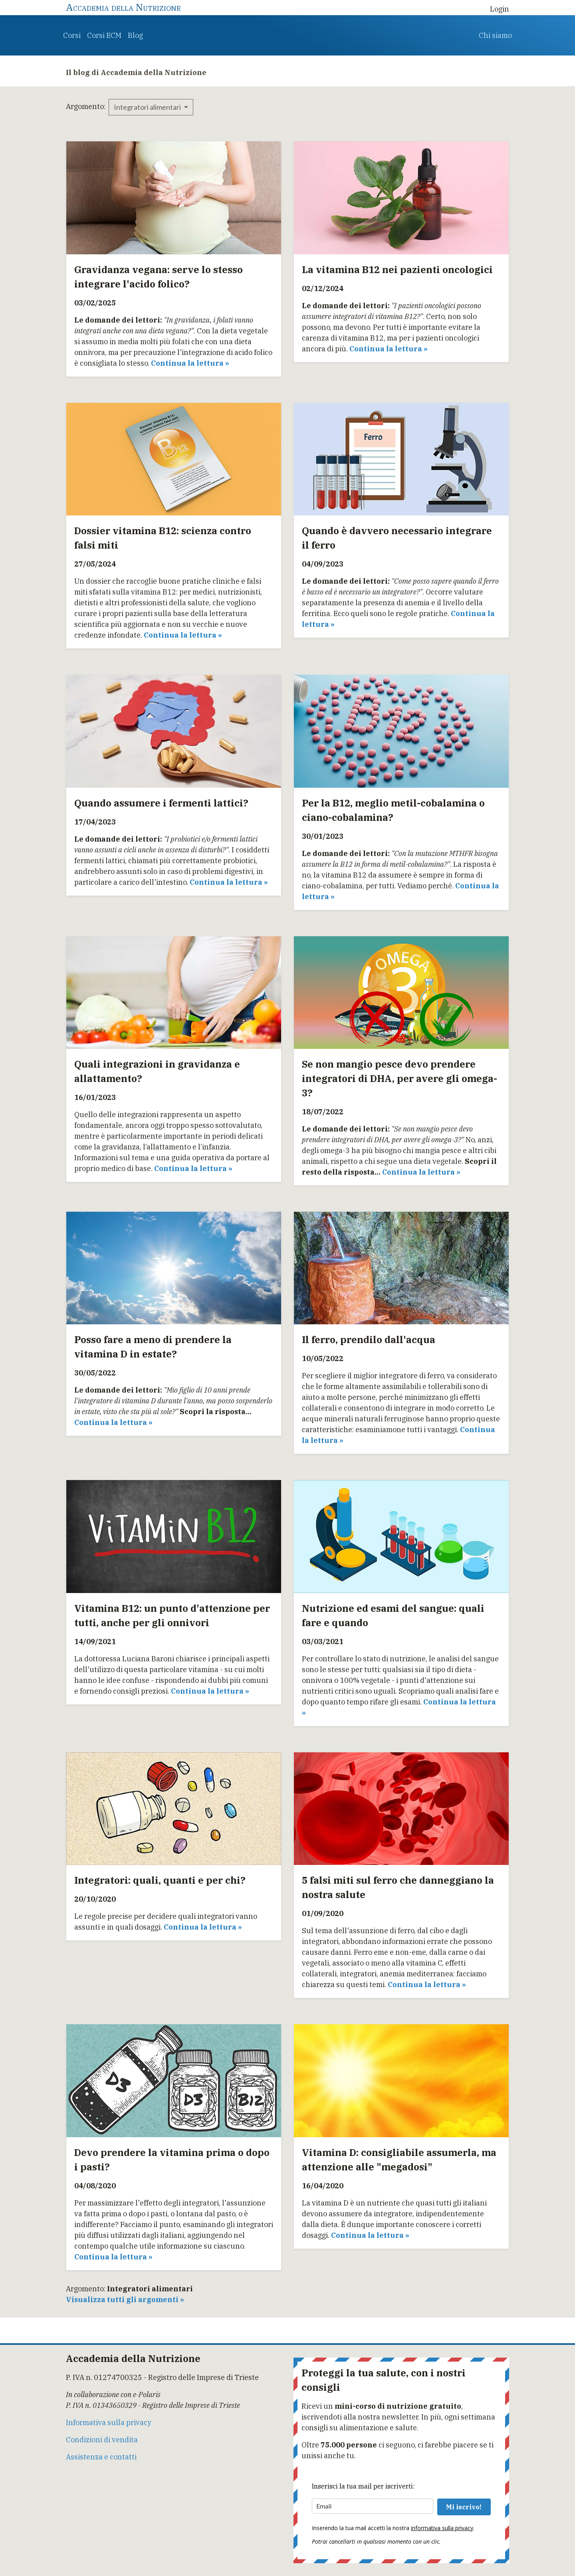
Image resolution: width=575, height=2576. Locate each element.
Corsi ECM (104, 35)
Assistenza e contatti (101, 2456)
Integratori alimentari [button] (148, 107)
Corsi (72, 35)
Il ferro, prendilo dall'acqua (368, 1339)
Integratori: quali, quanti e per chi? (160, 1880)
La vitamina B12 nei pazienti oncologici (397, 269)
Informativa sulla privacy (108, 2422)
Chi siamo (495, 35)
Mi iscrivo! (464, 2507)
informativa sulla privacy (442, 2528)
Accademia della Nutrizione (123, 7)
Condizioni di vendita (102, 2439)
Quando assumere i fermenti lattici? (161, 803)
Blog (135, 35)
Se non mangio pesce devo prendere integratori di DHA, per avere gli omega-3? (399, 1078)
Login (499, 9)
